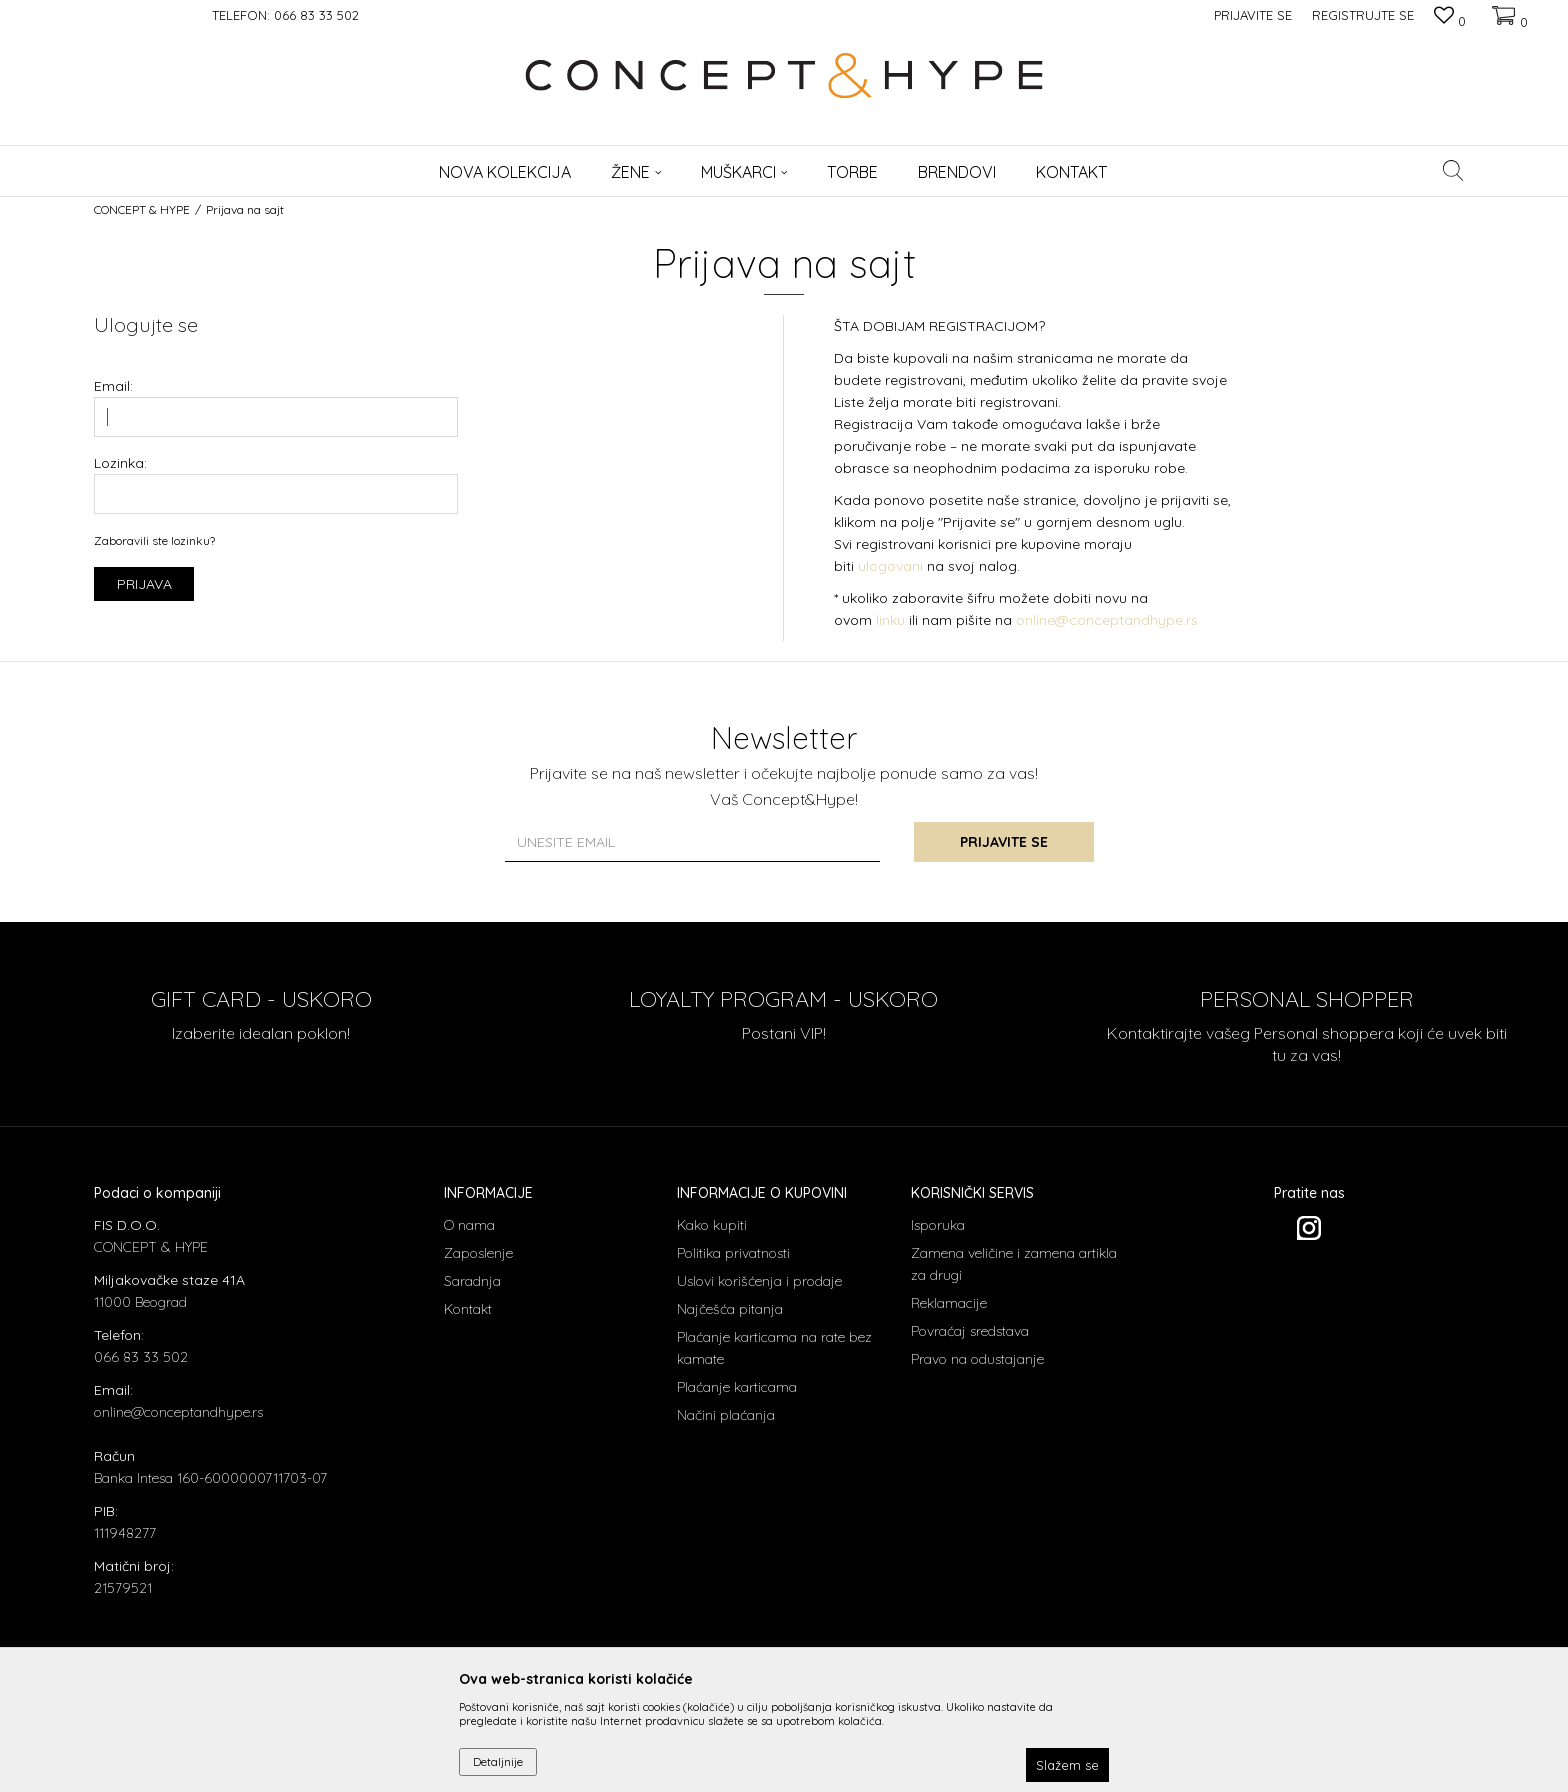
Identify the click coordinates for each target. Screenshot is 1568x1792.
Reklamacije (949, 1303)
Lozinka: (120, 463)
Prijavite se (1004, 842)
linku (890, 620)
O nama (469, 1225)
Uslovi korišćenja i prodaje (759, 1281)
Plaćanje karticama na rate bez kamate (774, 1348)
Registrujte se (1363, 15)
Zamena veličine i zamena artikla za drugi (1014, 1264)
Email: (113, 386)
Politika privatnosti (733, 1253)
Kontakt (468, 1309)
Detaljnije (498, 1761)
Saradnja (472, 1281)
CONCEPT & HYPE (142, 209)
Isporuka (938, 1225)
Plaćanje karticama (737, 1387)
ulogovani (892, 566)
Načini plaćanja (726, 1415)
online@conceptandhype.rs (1107, 620)
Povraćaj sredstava (970, 1331)
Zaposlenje (478, 1253)
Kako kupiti (712, 1225)
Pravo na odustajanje (977, 1359)
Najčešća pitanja (730, 1309)
